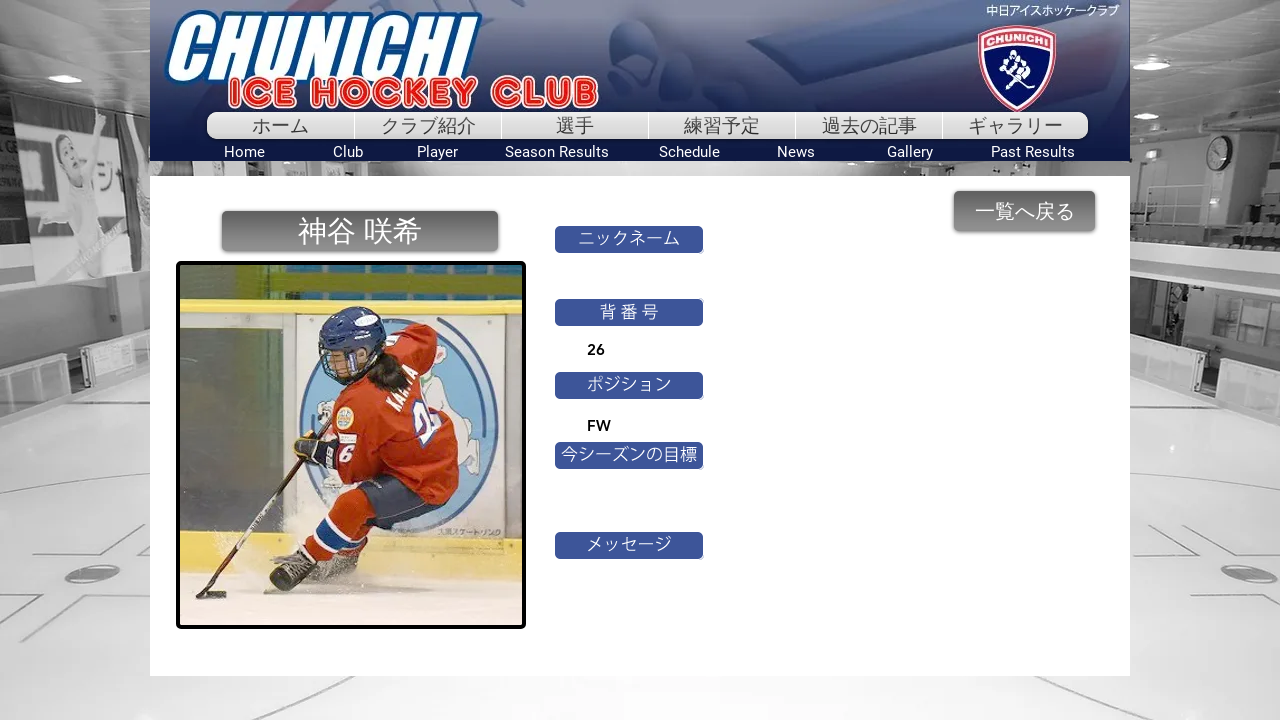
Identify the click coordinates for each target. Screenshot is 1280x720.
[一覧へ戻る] (1024, 211)
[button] (360, 231)
